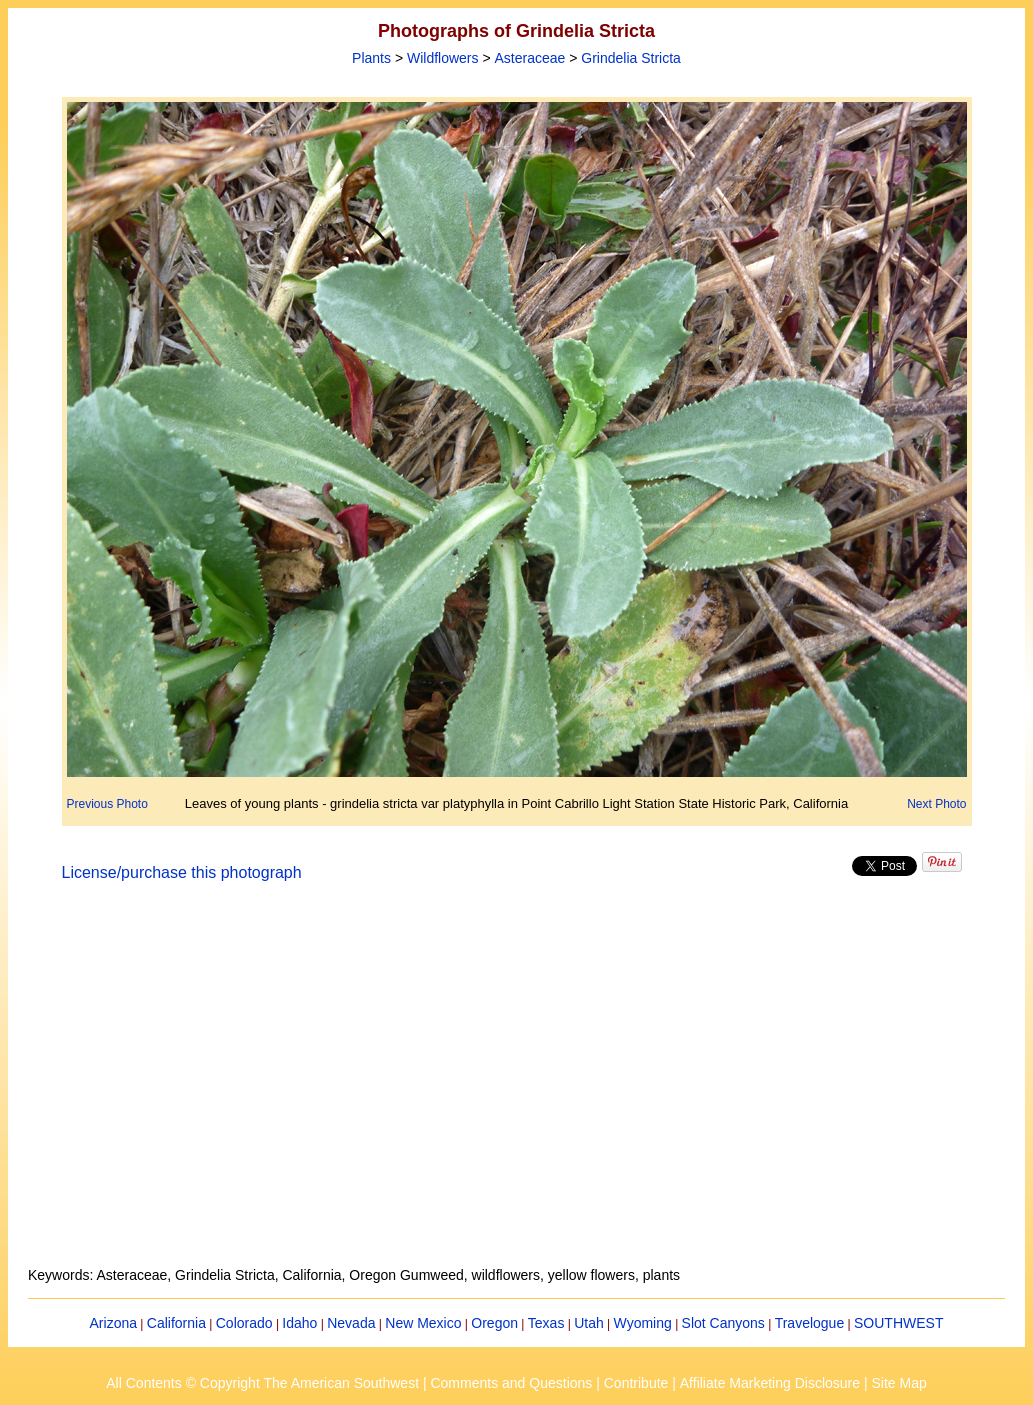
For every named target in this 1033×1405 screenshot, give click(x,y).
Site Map (898, 1383)
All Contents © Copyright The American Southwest (262, 1383)
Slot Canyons (723, 1323)
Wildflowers (443, 58)
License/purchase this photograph (182, 872)
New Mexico (423, 1323)
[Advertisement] (517, 1086)
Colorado (244, 1323)
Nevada (351, 1323)
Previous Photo (107, 804)
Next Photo (936, 804)
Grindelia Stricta (631, 58)
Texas (546, 1323)
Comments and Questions (511, 1383)
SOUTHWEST (898, 1323)
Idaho (299, 1323)
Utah (589, 1323)
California (176, 1323)
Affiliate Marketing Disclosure (770, 1383)
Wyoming (643, 1323)
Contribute (636, 1383)
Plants (371, 58)
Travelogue (810, 1323)
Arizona (113, 1323)
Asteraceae (530, 58)
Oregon (494, 1323)
